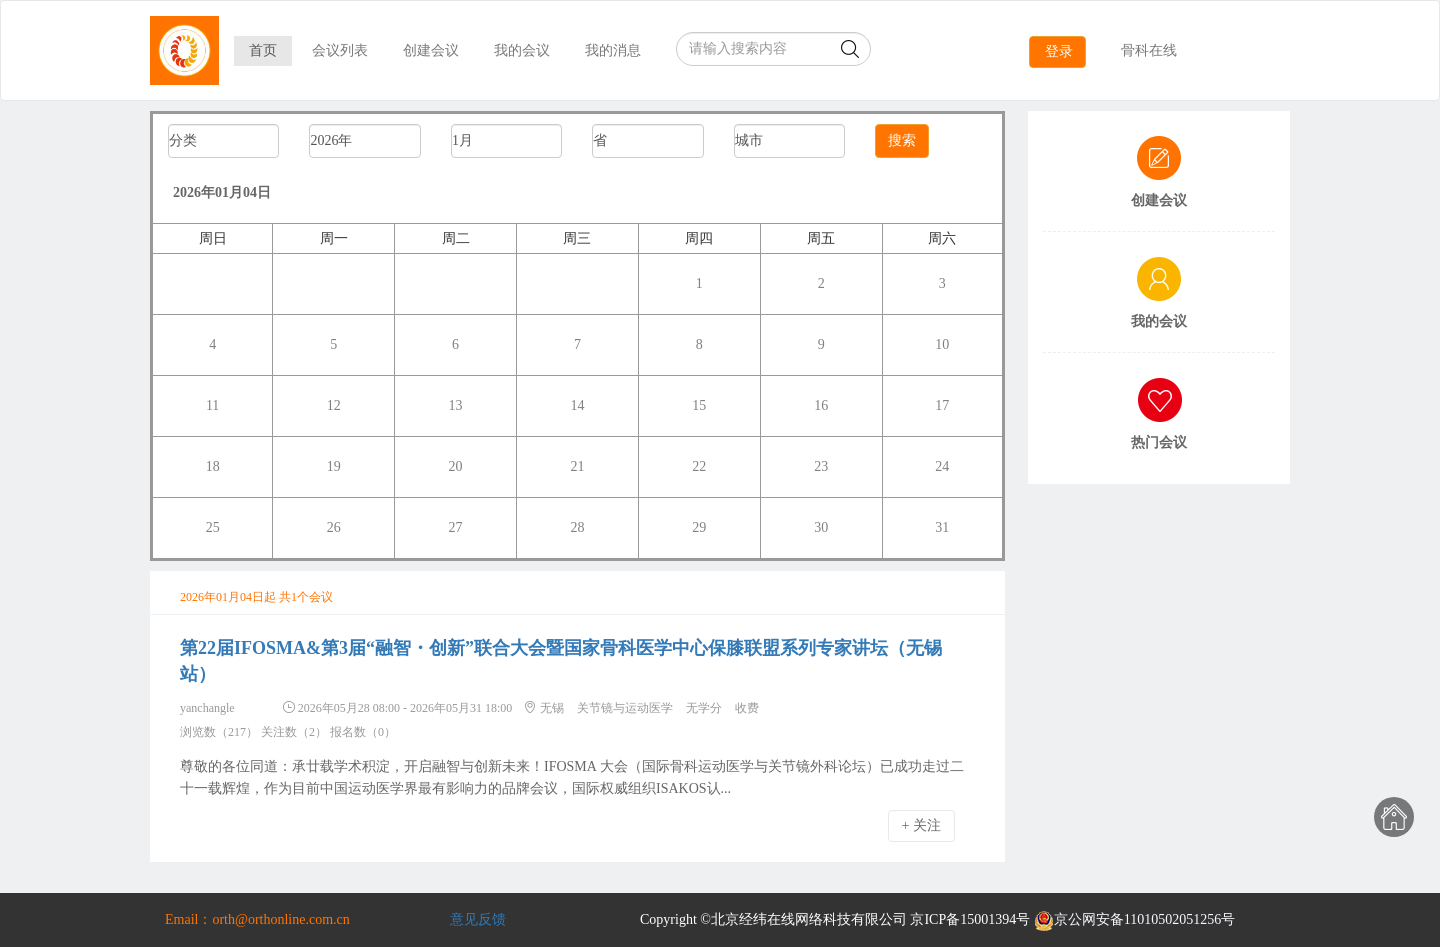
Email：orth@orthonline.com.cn (257, 919)
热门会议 (1159, 442)
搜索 (902, 140)
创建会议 (431, 50)
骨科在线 (1149, 50)
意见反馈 (478, 919)
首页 (263, 50)
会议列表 (340, 50)
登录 (1059, 51)
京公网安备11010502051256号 (1134, 919)
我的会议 (522, 50)
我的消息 (613, 50)
